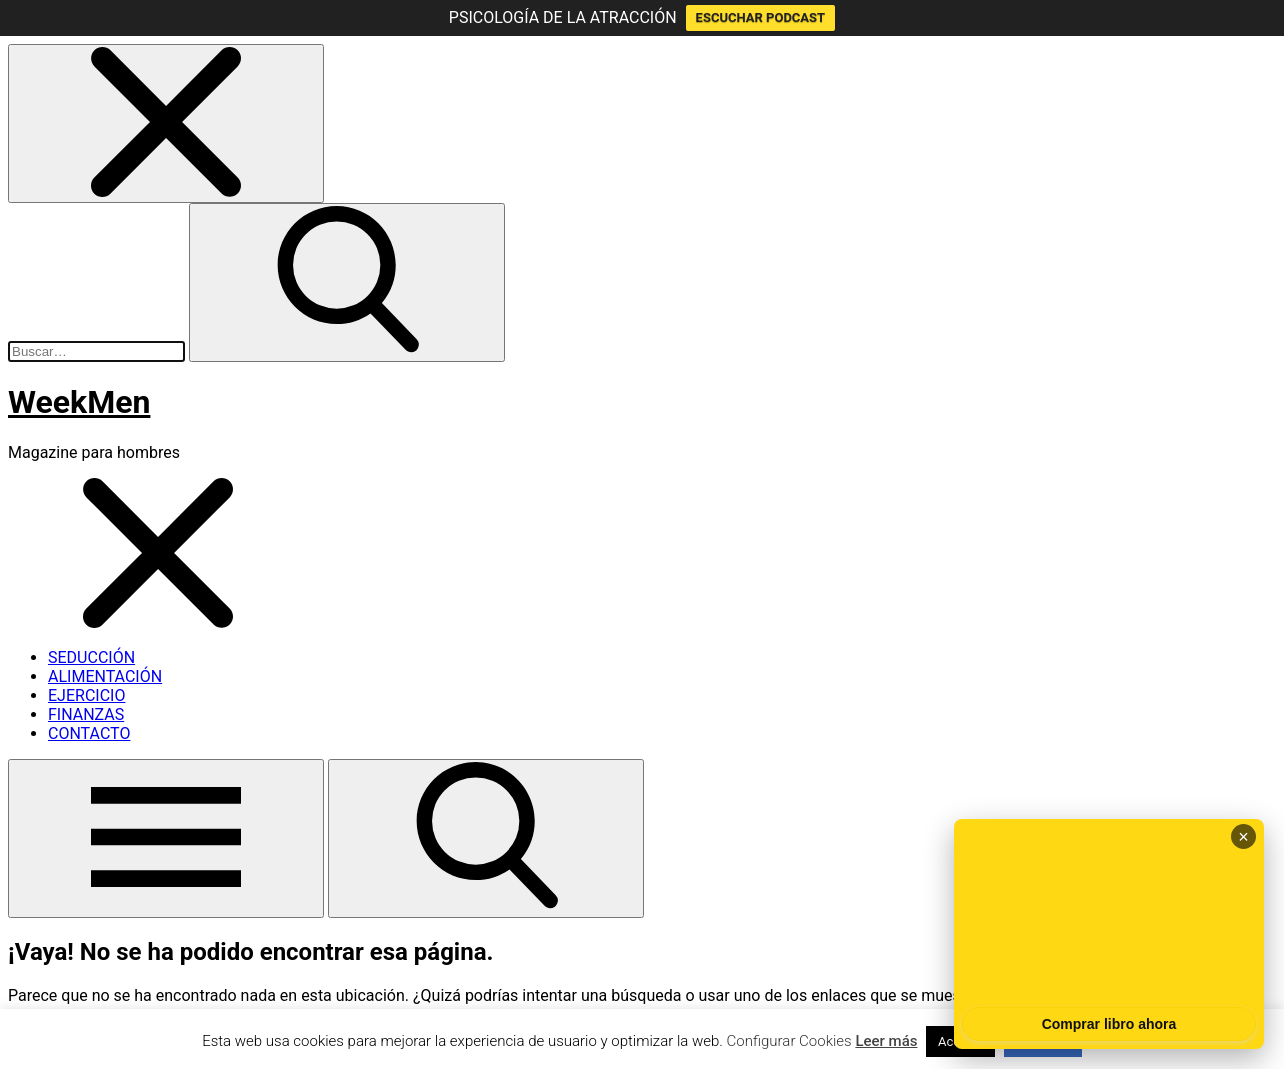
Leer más (886, 1041)
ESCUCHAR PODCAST (761, 17)
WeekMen (79, 402)
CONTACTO (89, 733)
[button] (166, 123)
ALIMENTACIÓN (105, 676)
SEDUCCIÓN (91, 657)
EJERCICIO (86, 695)
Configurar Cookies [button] (789, 1041)
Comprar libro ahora (1109, 1024)
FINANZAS (86, 714)
